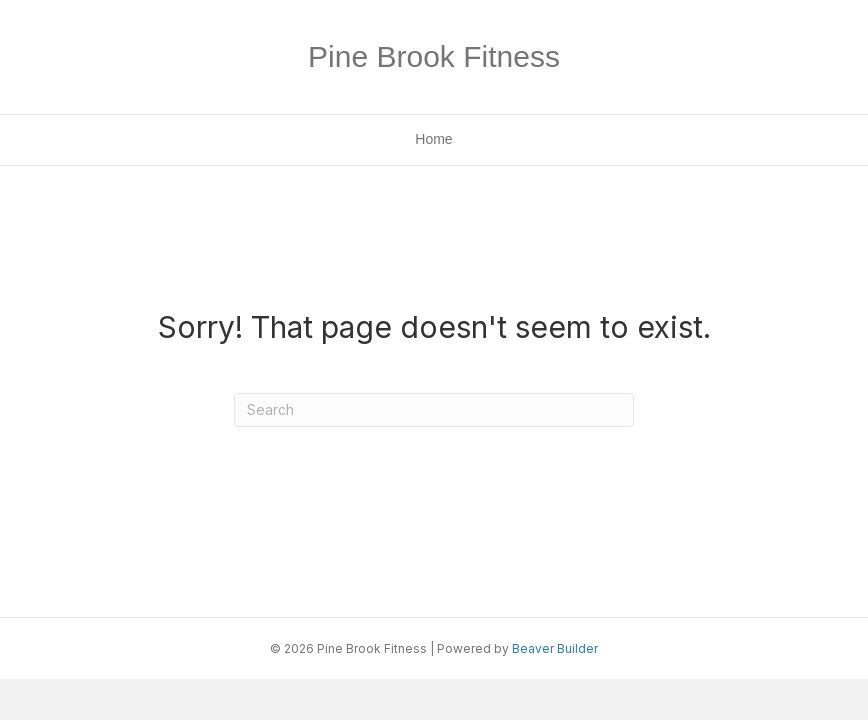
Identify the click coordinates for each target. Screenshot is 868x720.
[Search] (434, 410)
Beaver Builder (555, 648)
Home (433, 139)
